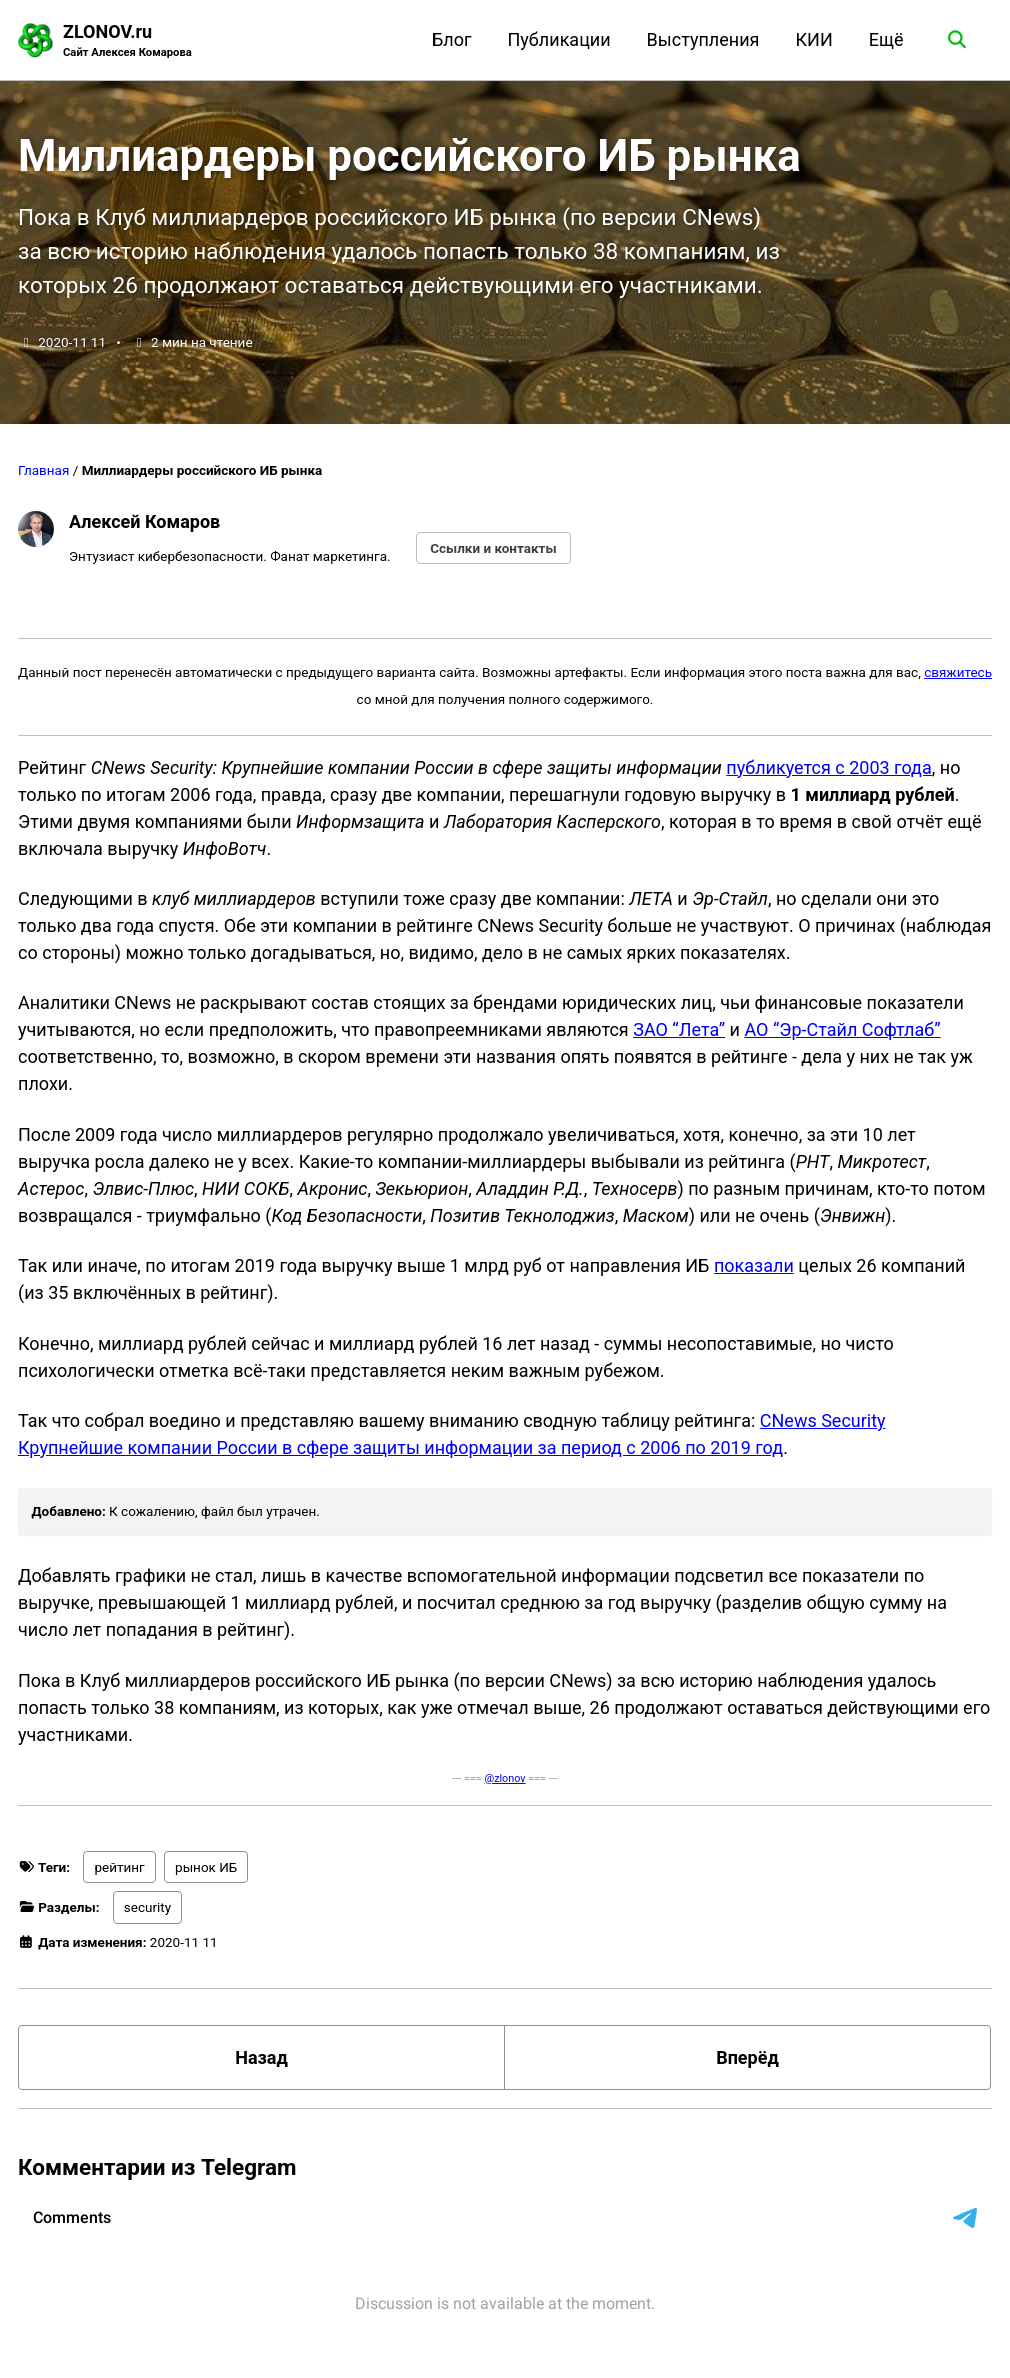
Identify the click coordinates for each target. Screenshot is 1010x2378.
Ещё (886, 39)
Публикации (559, 39)
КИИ (813, 39)
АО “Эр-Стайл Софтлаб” (842, 1029)
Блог (452, 39)
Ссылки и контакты (493, 548)
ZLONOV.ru (127, 41)
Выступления (703, 39)
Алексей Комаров (144, 521)
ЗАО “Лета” (679, 1029)
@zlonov (504, 1778)
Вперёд (747, 2057)
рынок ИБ (206, 1867)
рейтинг (119, 1867)
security (147, 1907)
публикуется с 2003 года (828, 767)
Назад (261, 2057)
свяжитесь (958, 672)
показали (754, 1265)
